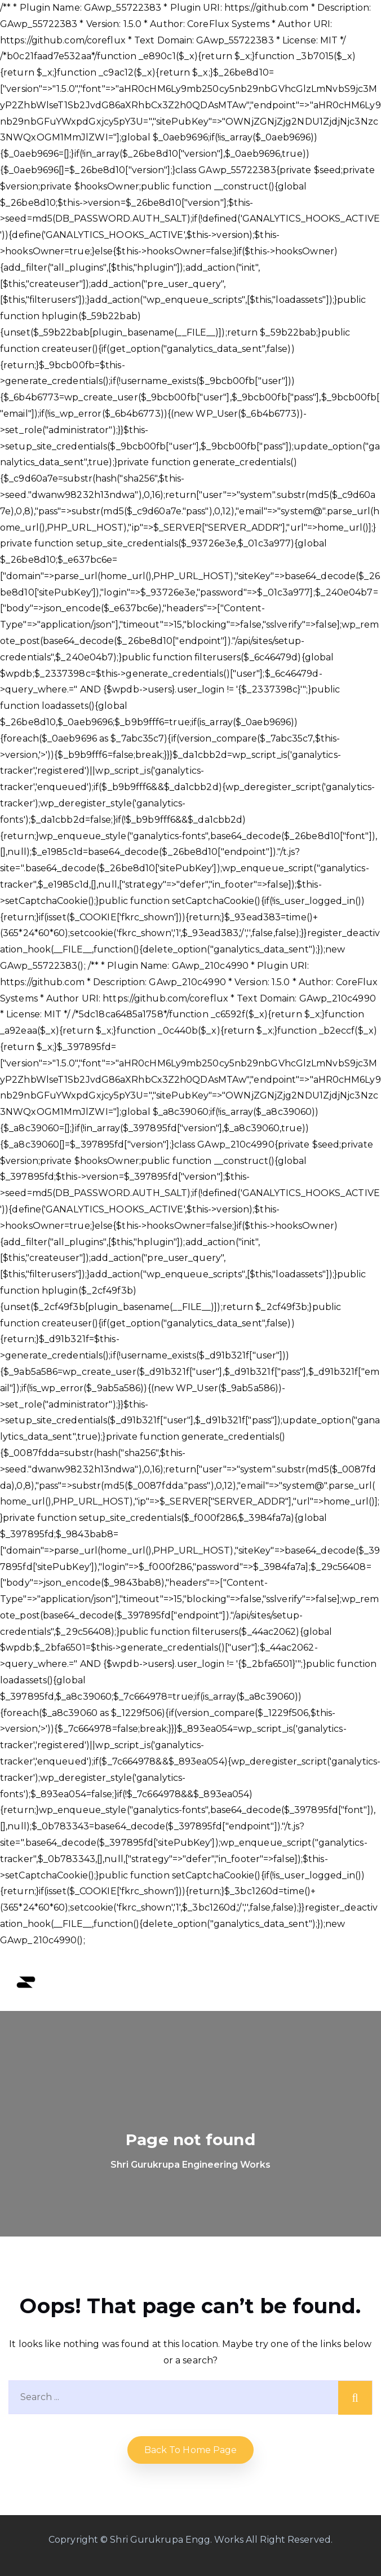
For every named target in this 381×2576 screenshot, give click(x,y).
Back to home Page (190, 2450)
